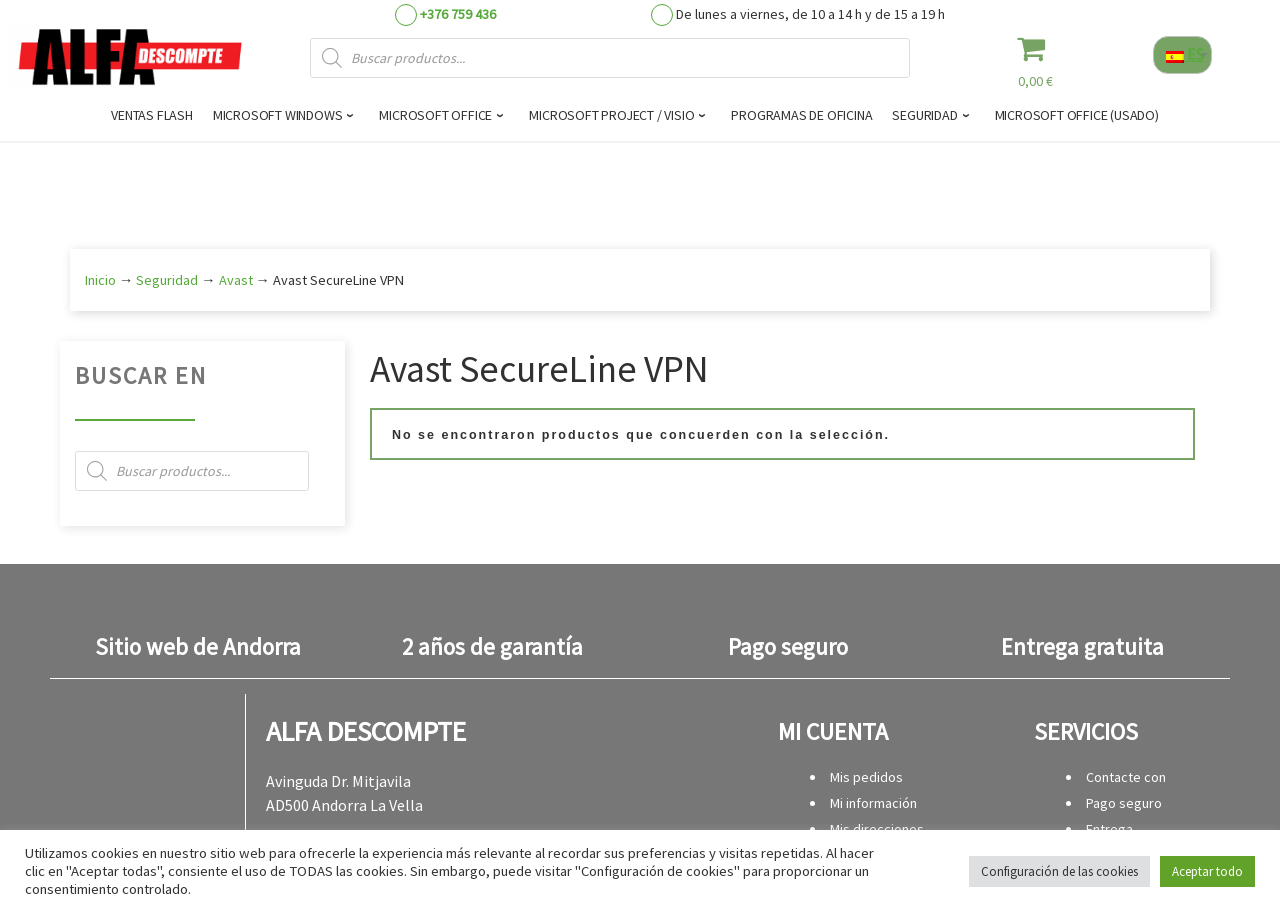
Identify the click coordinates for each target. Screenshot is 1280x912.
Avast (236, 280)
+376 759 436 (458, 14)
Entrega (1109, 829)
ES (1185, 54)
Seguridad (167, 280)
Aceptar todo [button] (1207, 871)
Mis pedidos (866, 777)
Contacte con (1126, 777)
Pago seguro (1124, 803)
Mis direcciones (877, 829)
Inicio (100, 280)
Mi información (873, 803)
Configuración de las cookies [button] (1059, 871)
